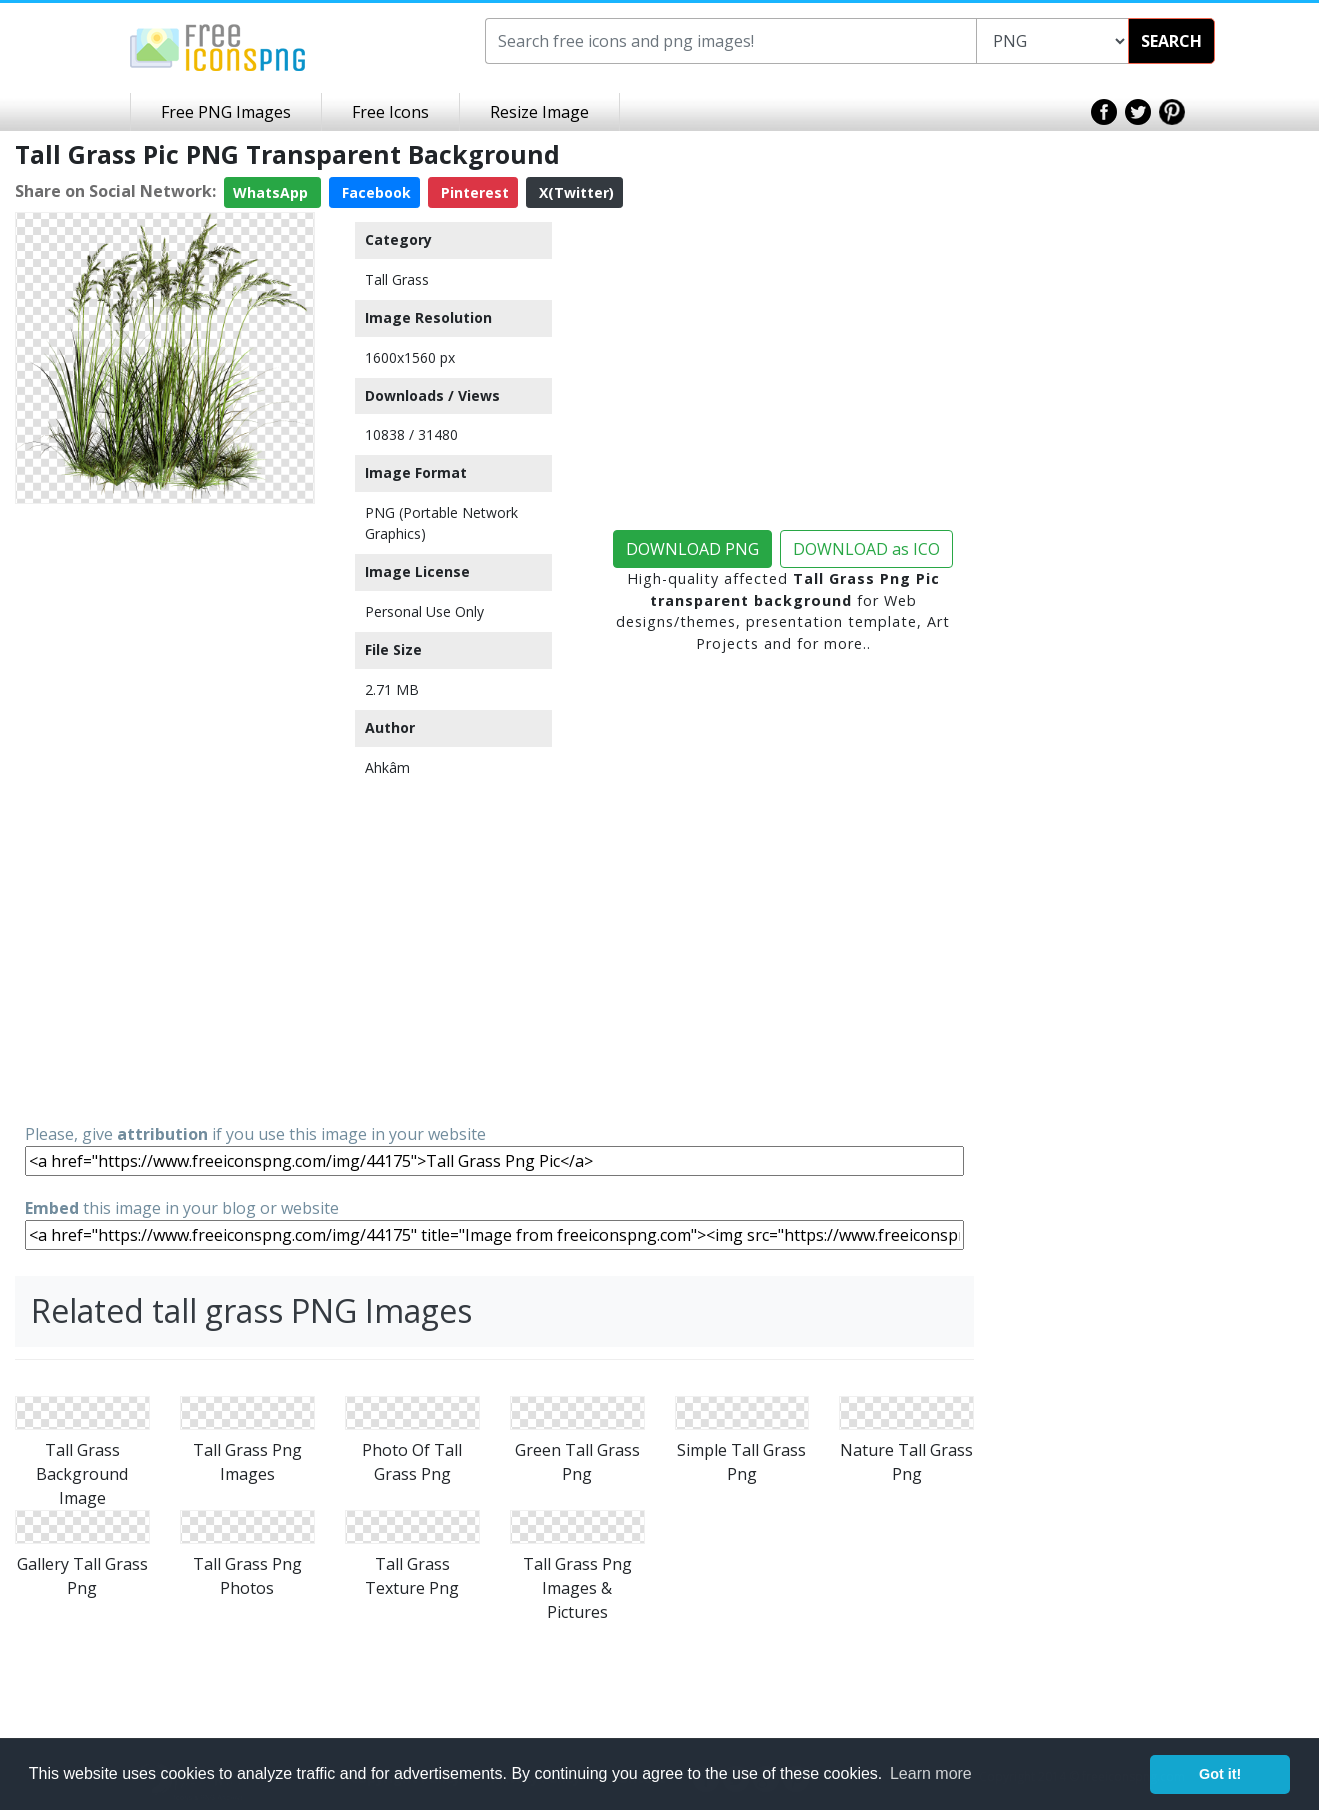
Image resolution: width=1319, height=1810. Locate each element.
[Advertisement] (165, 812)
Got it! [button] (1220, 1774)
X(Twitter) (574, 192)
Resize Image (539, 112)
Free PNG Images (226, 112)
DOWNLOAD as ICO (866, 549)
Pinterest (473, 192)
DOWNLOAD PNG (692, 549)
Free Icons (390, 112)
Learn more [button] (931, 1773)
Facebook (374, 192)
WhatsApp (272, 192)
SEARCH (1171, 41)
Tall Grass (397, 279)
